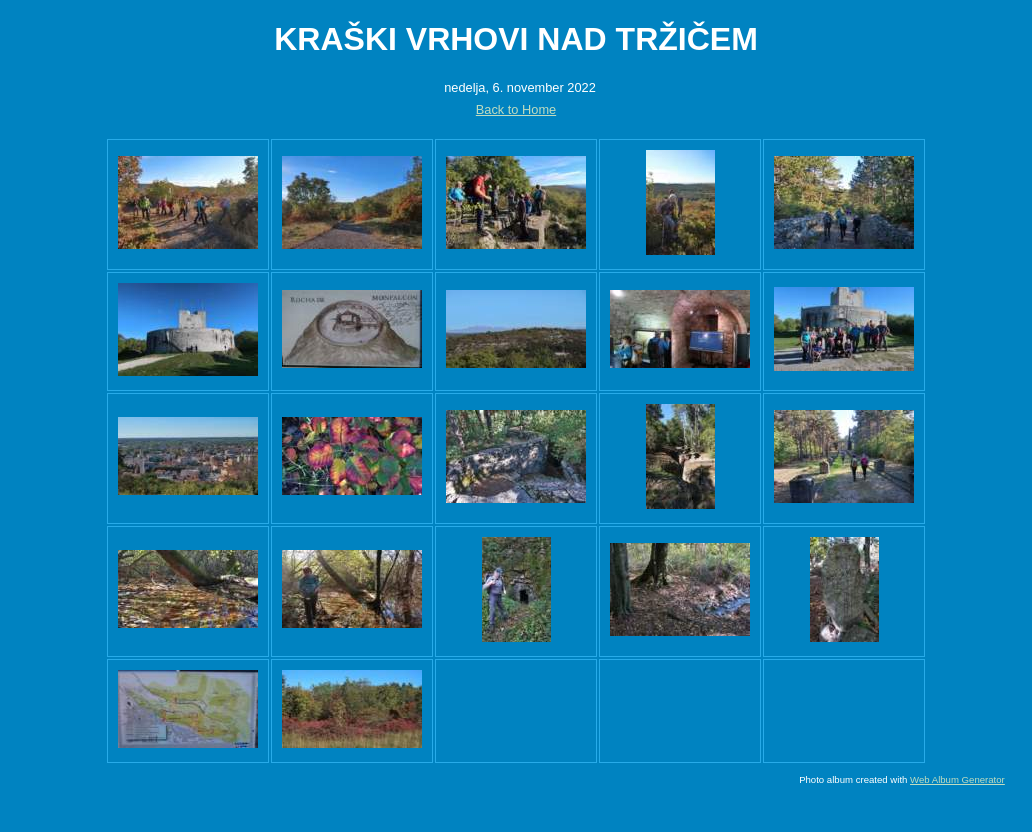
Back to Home (516, 109)
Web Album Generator (957, 779)
